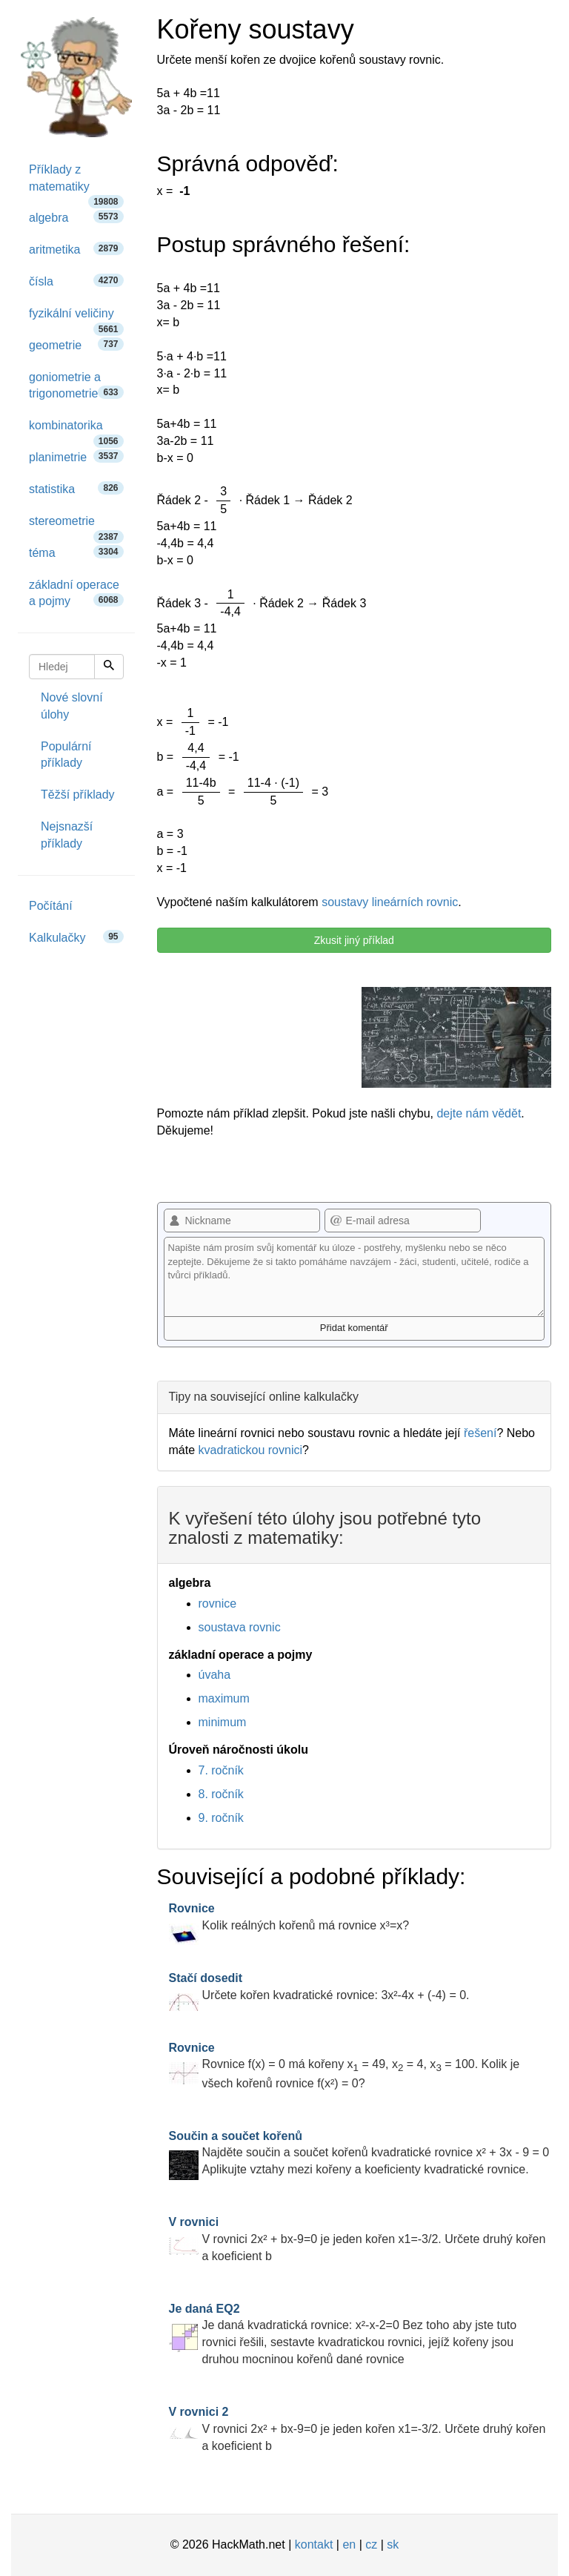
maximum (224, 1698)
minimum (223, 1722)
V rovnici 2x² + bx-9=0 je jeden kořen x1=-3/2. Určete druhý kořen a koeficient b (357, 2239)
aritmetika (76, 249)
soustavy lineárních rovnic (390, 902)
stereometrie (76, 526)
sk (393, 2544)
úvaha (215, 1674)
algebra (76, 217)
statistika (76, 488)
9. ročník (221, 1818)
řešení (480, 1433)
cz (371, 2544)
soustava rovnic (240, 1627)
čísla (76, 281)
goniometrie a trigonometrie (76, 385)
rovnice (218, 1603)
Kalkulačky (76, 937)
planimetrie (76, 456)
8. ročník (221, 1794)
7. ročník (221, 1770)
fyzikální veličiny (76, 318)
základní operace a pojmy (76, 593)
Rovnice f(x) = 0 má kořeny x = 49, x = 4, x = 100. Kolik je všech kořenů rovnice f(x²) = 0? (344, 2065)
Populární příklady (66, 755)
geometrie (76, 344)
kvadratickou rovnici (251, 1450)
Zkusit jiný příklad (354, 940)
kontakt (314, 2544)
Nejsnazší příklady (67, 835)
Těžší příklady (78, 794)
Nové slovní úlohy (72, 706)
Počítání (51, 905)
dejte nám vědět (478, 1113)
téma (76, 552)
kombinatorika (76, 430)
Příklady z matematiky (76, 183)
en (349, 2544)
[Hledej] (109, 666)
